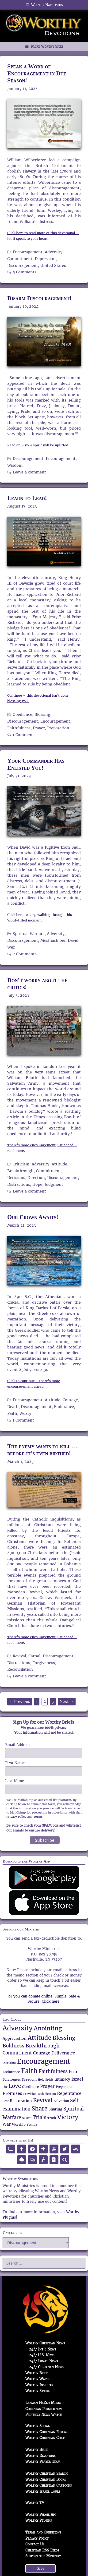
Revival (19, 1656)
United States (53, 265)
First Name (15, 1763)
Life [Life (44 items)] (5, 2087)
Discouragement (22, 265)
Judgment (54, 1184)
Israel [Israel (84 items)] (77, 2079)
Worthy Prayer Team (42, 2461)
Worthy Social (37, 2426)
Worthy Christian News (45, 2343)
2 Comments (25, 954)
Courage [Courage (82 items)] (41, 2053)
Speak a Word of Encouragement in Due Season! (36, 73)
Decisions (16, 1177)
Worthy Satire (37, 2391)
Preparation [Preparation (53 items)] (64, 2087)
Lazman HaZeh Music (43, 2402)
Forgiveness (43, 1662)
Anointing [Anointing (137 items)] (48, 2028)
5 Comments (24, 272)
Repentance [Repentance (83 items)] (69, 2093)
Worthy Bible (36, 2449)
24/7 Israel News (43, 2361)
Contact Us (34, 2544)
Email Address (17, 1745)
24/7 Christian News (46, 2367)
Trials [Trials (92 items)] (39, 2118)
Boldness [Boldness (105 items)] (13, 2046)
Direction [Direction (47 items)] (9, 2062)
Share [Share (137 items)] (39, 2108)
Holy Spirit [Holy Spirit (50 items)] (45, 2080)
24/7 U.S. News (41, 2355)
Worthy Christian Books (45, 2479)
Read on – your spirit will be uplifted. (38, 445)
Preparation (58, 728)
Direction (36, 1177)
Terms (37, 1816)
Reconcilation (20, 1669)
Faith (12, 1413)
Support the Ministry (43, 2556)
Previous (19, 1701)
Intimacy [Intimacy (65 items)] (62, 2079)
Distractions (18, 1184)
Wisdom (15, 465)
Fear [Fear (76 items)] (73, 2071)
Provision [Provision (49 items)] (30, 2094)
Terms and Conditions (43, 2532)
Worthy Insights (39, 2385)
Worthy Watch (37, 2379)
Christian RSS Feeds (42, 2550)
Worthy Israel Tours (42, 2491)
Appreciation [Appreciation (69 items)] (15, 2038)
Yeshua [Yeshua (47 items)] (32, 2124)
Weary (25, 1413)
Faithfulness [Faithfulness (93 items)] (53, 2072)
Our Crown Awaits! (32, 1217)
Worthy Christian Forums (46, 2432)
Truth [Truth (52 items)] (51, 2118)
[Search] (64, 2159)
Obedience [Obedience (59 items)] (30, 2087)
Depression (45, 258)
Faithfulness (19, 728)
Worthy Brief (36, 2373)
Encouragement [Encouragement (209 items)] (43, 2061)
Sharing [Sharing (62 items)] (55, 2109)
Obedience (22, 714)
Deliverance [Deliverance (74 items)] (63, 2053)
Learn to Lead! (27, 498)
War (11, 947)
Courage (70, 1399)
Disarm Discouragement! (39, 298)
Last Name (14, 1781)
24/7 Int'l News (42, 2349)
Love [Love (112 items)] (15, 2086)
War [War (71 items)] (7, 2124)
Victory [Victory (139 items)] (67, 2117)
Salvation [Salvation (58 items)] (61, 2101)
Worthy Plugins (38, 2520)
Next (67, 1701)
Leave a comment (29, 472)
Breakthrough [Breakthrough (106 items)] (43, 2046)
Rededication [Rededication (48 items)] (47, 2094)
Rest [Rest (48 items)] (6, 2101)
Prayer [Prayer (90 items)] (47, 2086)
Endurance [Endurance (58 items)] (11, 2072)
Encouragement (27, 252)
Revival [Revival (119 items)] (43, 2100)
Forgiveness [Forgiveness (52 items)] (12, 2080)
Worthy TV (34, 2502)
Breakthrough (20, 1170)
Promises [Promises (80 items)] (12, 2093)
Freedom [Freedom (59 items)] (29, 2079)
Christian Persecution (43, 2409)
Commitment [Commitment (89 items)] (17, 2053)
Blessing (42, 714)
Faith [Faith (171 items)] (29, 2071)
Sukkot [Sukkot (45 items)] (26, 2118)
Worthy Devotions (40, 2455)
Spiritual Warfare (29, 933)
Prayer (39, 728)
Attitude (59, 1164)
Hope (37, 1184)
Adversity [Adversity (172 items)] (18, 2028)
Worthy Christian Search (46, 2473)
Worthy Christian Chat (45, 2437)
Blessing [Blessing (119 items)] (64, 2038)
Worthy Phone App (40, 2514)
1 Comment (23, 734)
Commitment (19, 258)
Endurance (64, 1406)
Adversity (53, 252)
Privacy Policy (16, 1816)
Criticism (21, 1164)
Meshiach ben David (59, 940)
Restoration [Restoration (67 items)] (21, 2101)
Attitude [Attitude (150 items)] (39, 2037)
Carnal (34, 1656)
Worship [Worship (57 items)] (19, 2124)
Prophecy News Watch (43, 2414)
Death (13, 1406)
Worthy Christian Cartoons (48, 2485)
